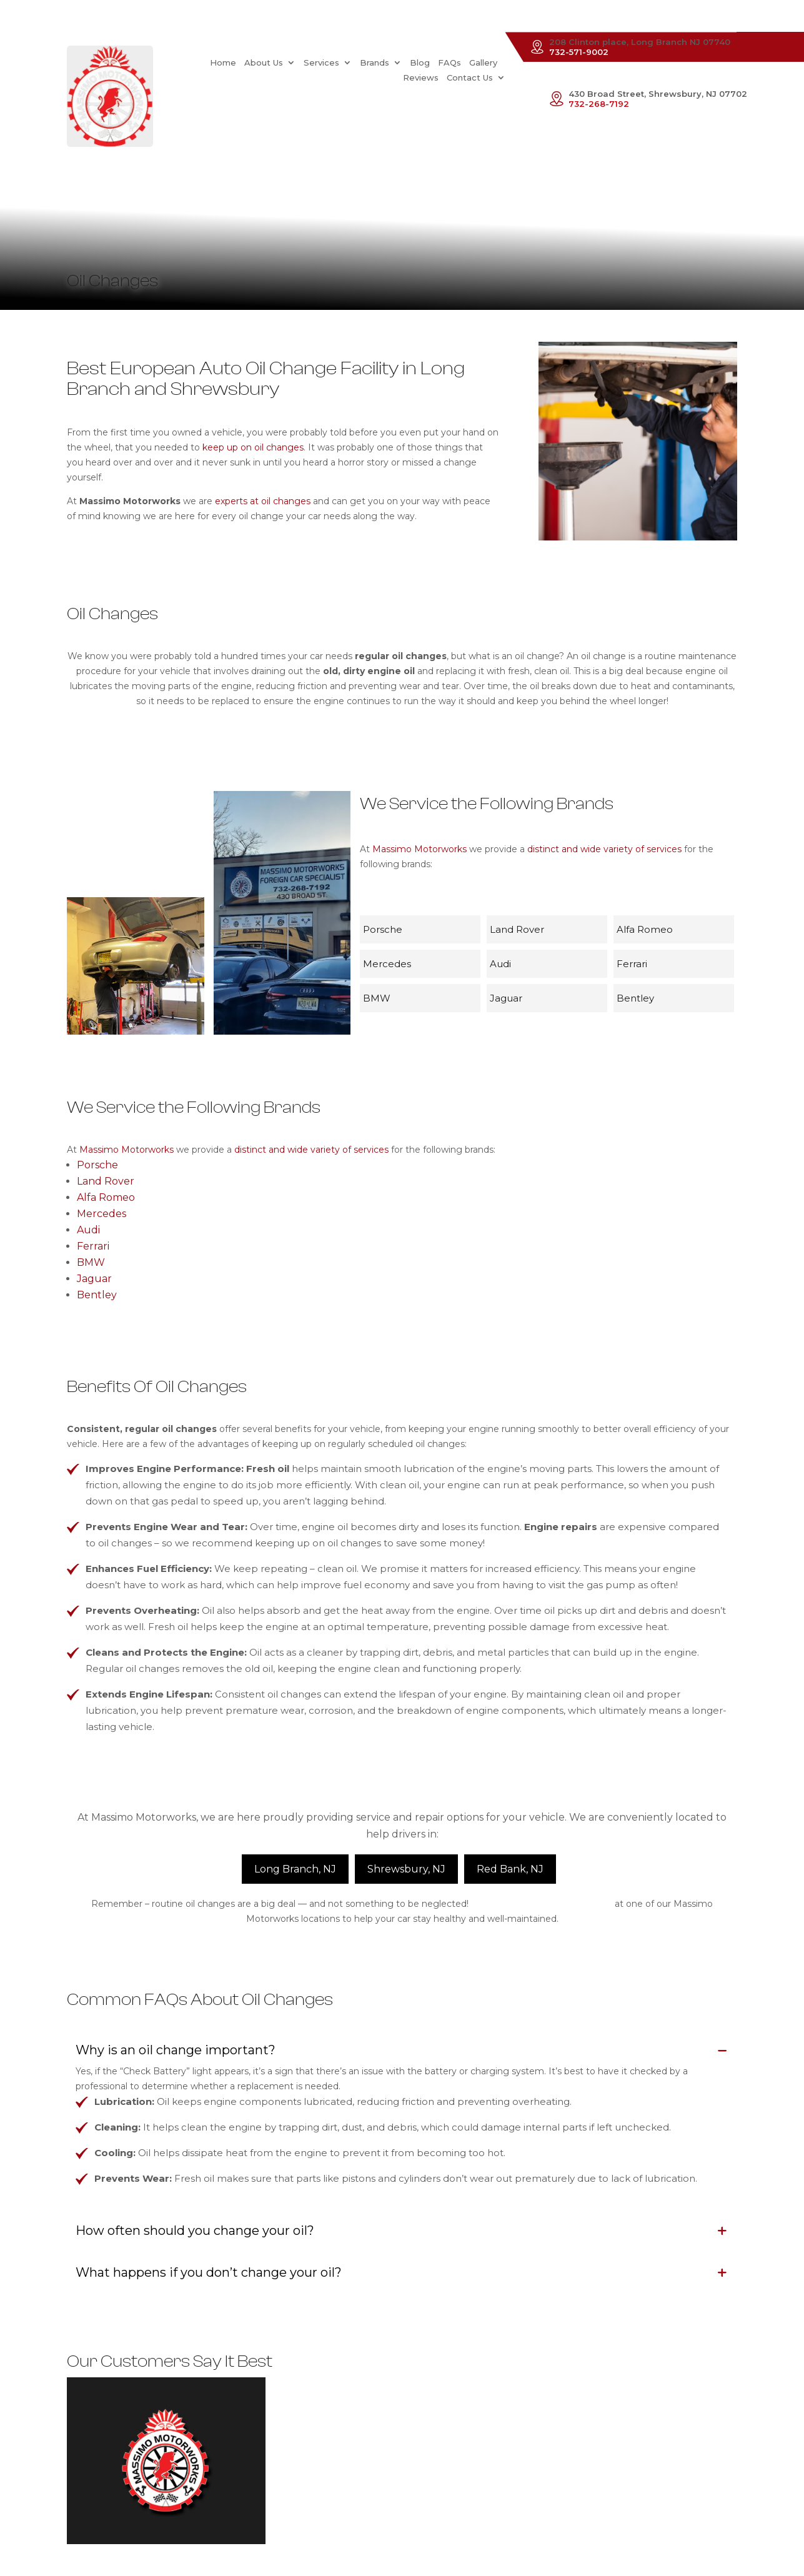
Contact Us (470, 77)
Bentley (97, 1295)
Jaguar (94, 1279)
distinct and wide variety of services (604, 849)
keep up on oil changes (253, 447)
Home (179, 62)
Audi (88, 1230)
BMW (91, 1262)
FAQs (405, 62)
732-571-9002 (578, 52)
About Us (220, 62)
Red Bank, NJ (510, 1869)
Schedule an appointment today (541, 1903)
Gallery (439, 62)
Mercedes (101, 1214)
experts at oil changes (262, 501)
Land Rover (105, 1181)
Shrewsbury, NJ (406, 1869)
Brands (330, 62)
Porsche (97, 1165)
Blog (376, 62)
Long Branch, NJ (295, 1869)
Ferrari (93, 1246)
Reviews (479, 62)
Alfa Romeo (106, 1197)
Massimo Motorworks (419, 849)
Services (277, 62)
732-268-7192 (598, 104)
